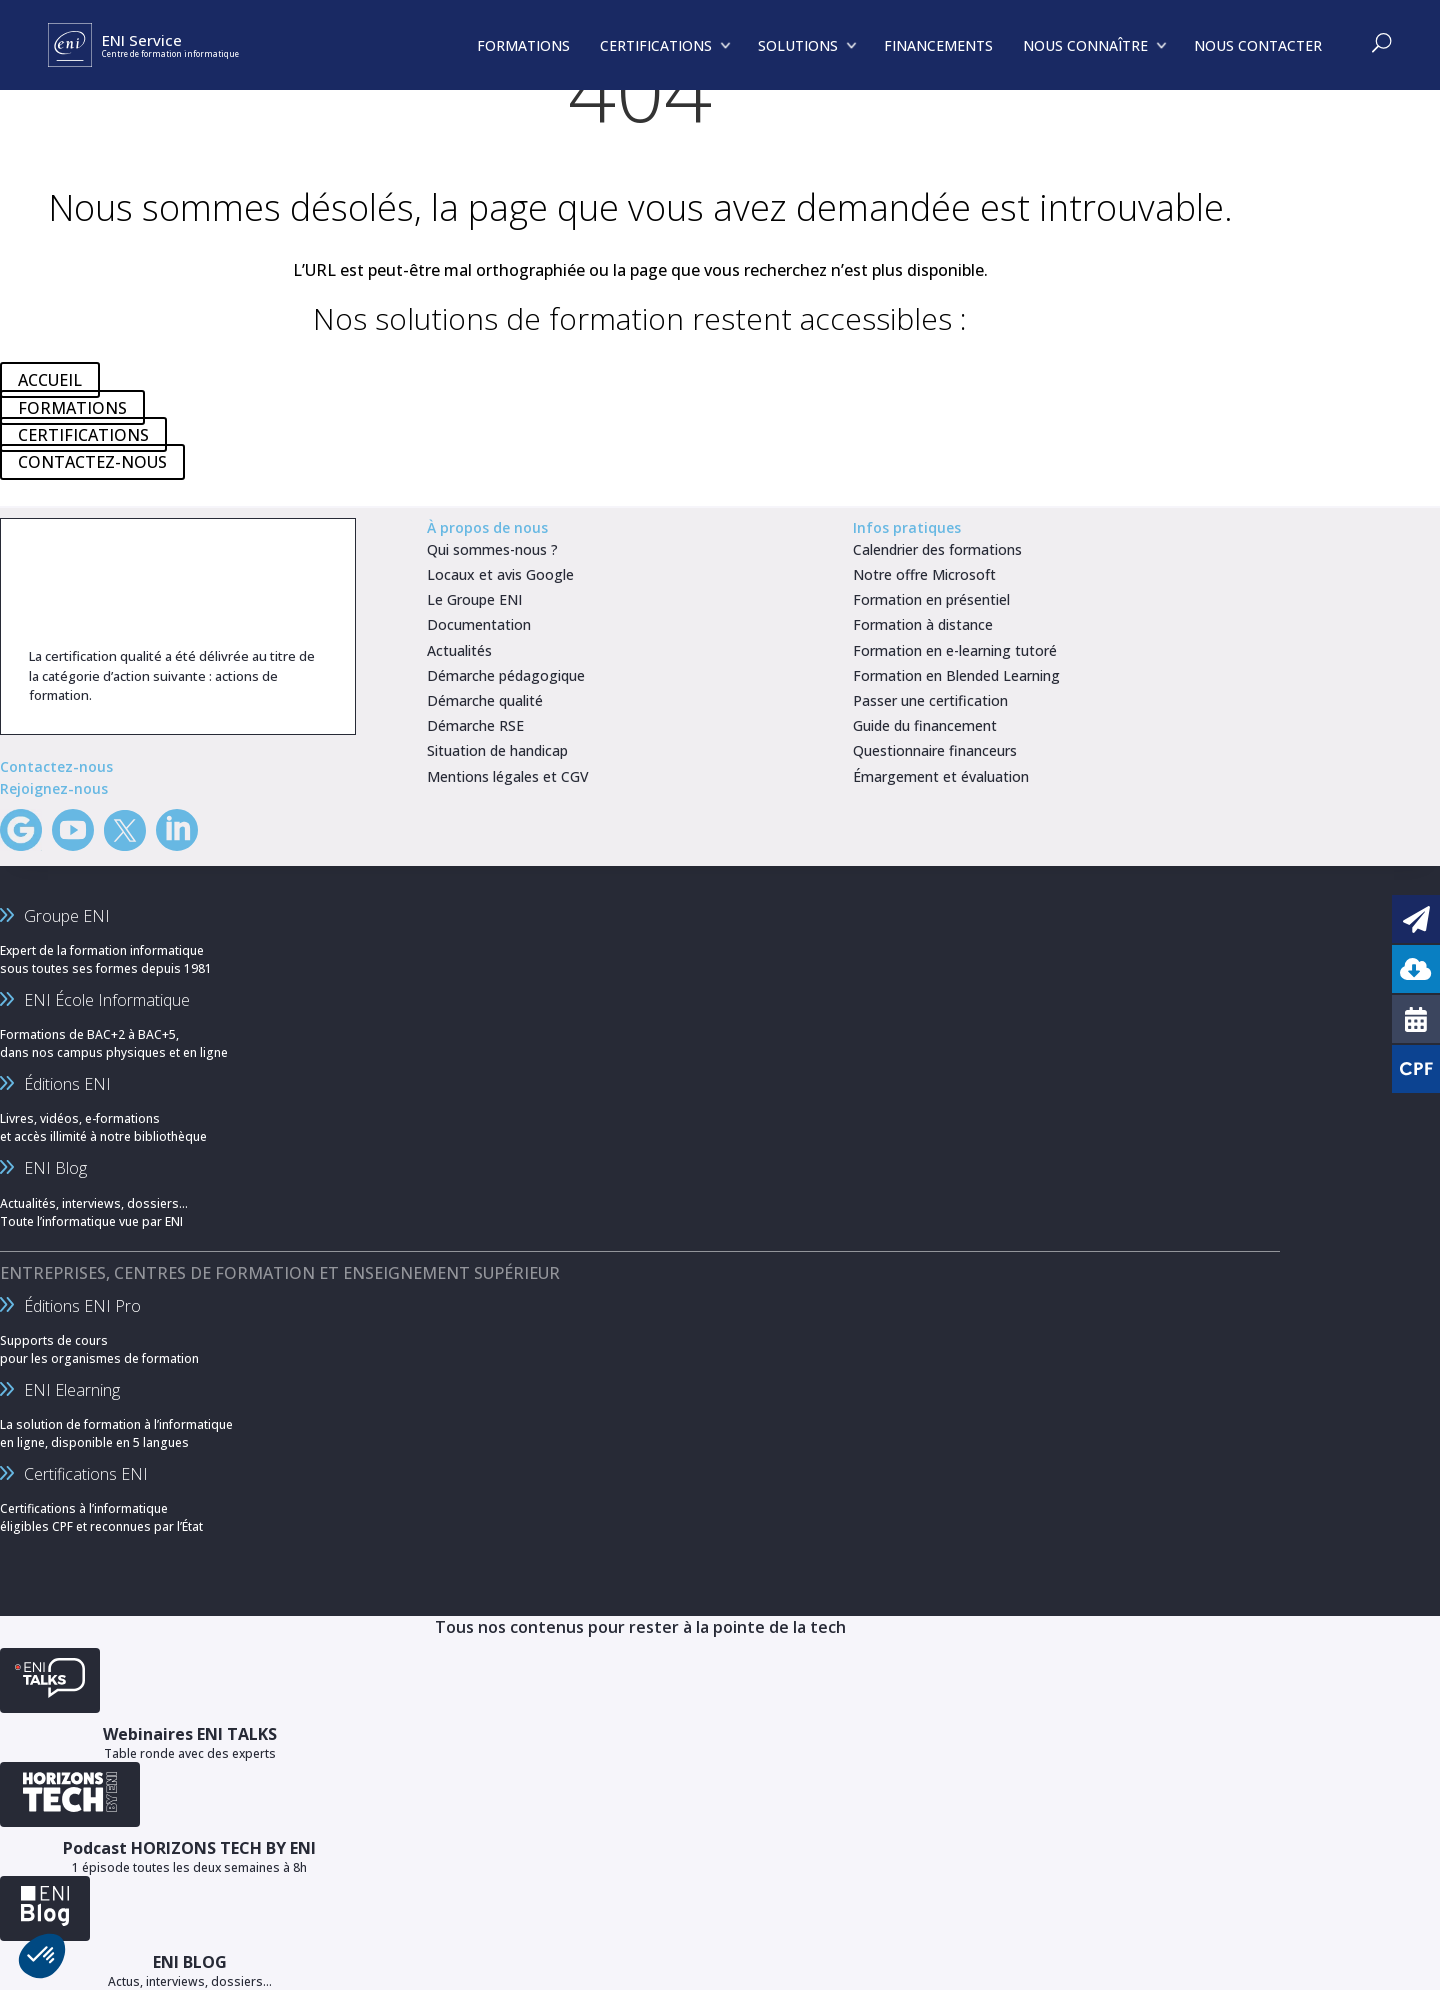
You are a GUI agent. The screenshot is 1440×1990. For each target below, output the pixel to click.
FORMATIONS (72, 407)
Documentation (479, 624)
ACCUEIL (50, 380)
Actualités (459, 650)
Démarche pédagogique (506, 675)
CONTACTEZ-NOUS (92, 462)
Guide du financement (925, 725)
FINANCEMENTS (938, 45)
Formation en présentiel (931, 599)
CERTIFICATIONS (83, 435)
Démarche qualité (485, 700)
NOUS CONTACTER (1258, 45)
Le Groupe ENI (474, 599)
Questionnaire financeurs (935, 750)
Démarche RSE (475, 725)
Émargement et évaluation (941, 776)
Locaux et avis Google (500, 574)
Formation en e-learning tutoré (955, 650)
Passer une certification (930, 700)
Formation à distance (923, 624)
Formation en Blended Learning (956, 675)
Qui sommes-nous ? (492, 549)
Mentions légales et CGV (508, 776)
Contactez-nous (56, 766)
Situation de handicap (497, 750)
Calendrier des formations (937, 549)
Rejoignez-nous (54, 788)
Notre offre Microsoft (924, 574)
